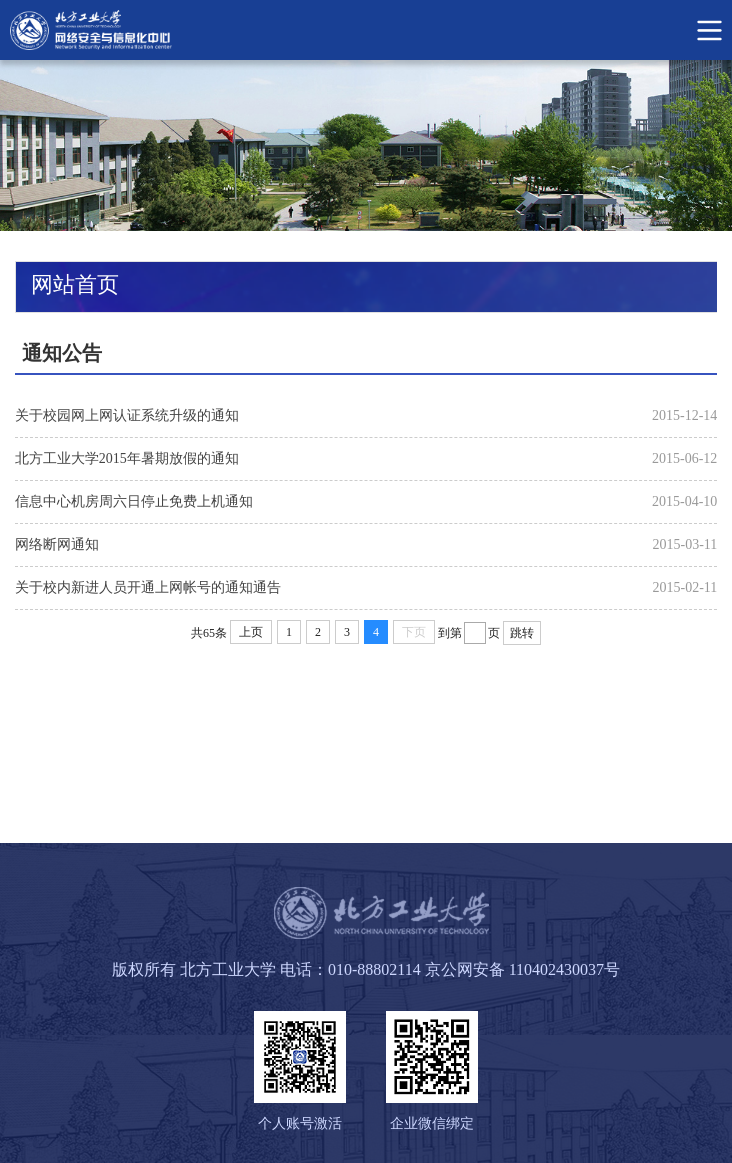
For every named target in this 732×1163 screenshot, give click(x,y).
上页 (251, 632)
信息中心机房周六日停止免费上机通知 (134, 501)
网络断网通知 (57, 544)
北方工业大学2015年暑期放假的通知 (127, 458)
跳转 (522, 633)
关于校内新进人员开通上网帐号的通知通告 (148, 587)
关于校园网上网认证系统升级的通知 (127, 415)
